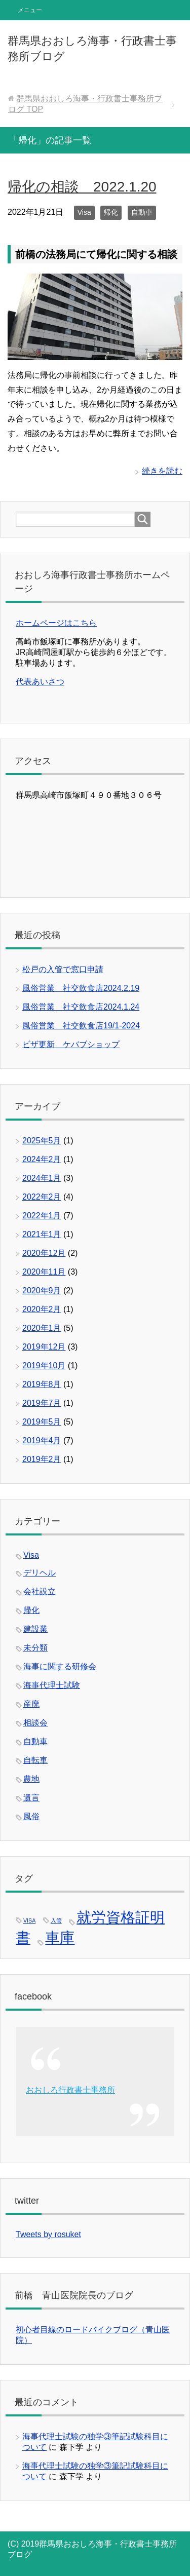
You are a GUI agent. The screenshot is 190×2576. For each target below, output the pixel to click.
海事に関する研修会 (59, 1666)
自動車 (142, 212)
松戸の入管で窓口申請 (62, 969)
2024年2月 (41, 1159)
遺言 (31, 1797)
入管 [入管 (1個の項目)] (56, 1920)
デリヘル (39, 1572)
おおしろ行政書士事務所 (70, 2090)
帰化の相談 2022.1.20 (82, 187)
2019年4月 (41, 1440)
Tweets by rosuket (48, 2234)
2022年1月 (41, 1215)
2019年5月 (41, 1421)
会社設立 (39, 1591)
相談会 (35, 1722)
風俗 (31, 1816)
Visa (84, 212)
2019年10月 (43, 1365)
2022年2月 (41, 1197)
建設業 (35, 1629)
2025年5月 (41, 1140)
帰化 (111, 212)
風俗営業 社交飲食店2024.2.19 (80, 988)
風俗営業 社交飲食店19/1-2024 (81, 1025)
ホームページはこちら (56, 623)
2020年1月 (41, 1328)
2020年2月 (41, 1309)
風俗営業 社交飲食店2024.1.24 (80, 1007)
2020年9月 (41, 1290)
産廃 (31, 1704)
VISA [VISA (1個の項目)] (29, 1920)
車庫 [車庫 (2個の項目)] (59, 1937)
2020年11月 (43, 1271)
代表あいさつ (40, 681)
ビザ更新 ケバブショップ (71, 1044)
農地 (31, 1779)
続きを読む (162, 471)
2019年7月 (41, 1403)
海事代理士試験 (51, 1685)
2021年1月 (41, 1234)
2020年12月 (43, 1253)
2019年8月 (41, 1384)
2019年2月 (41, 1459)
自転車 (35, 1760)
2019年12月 (43, 1346)
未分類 (35, 1647)
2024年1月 (41, 1178)
